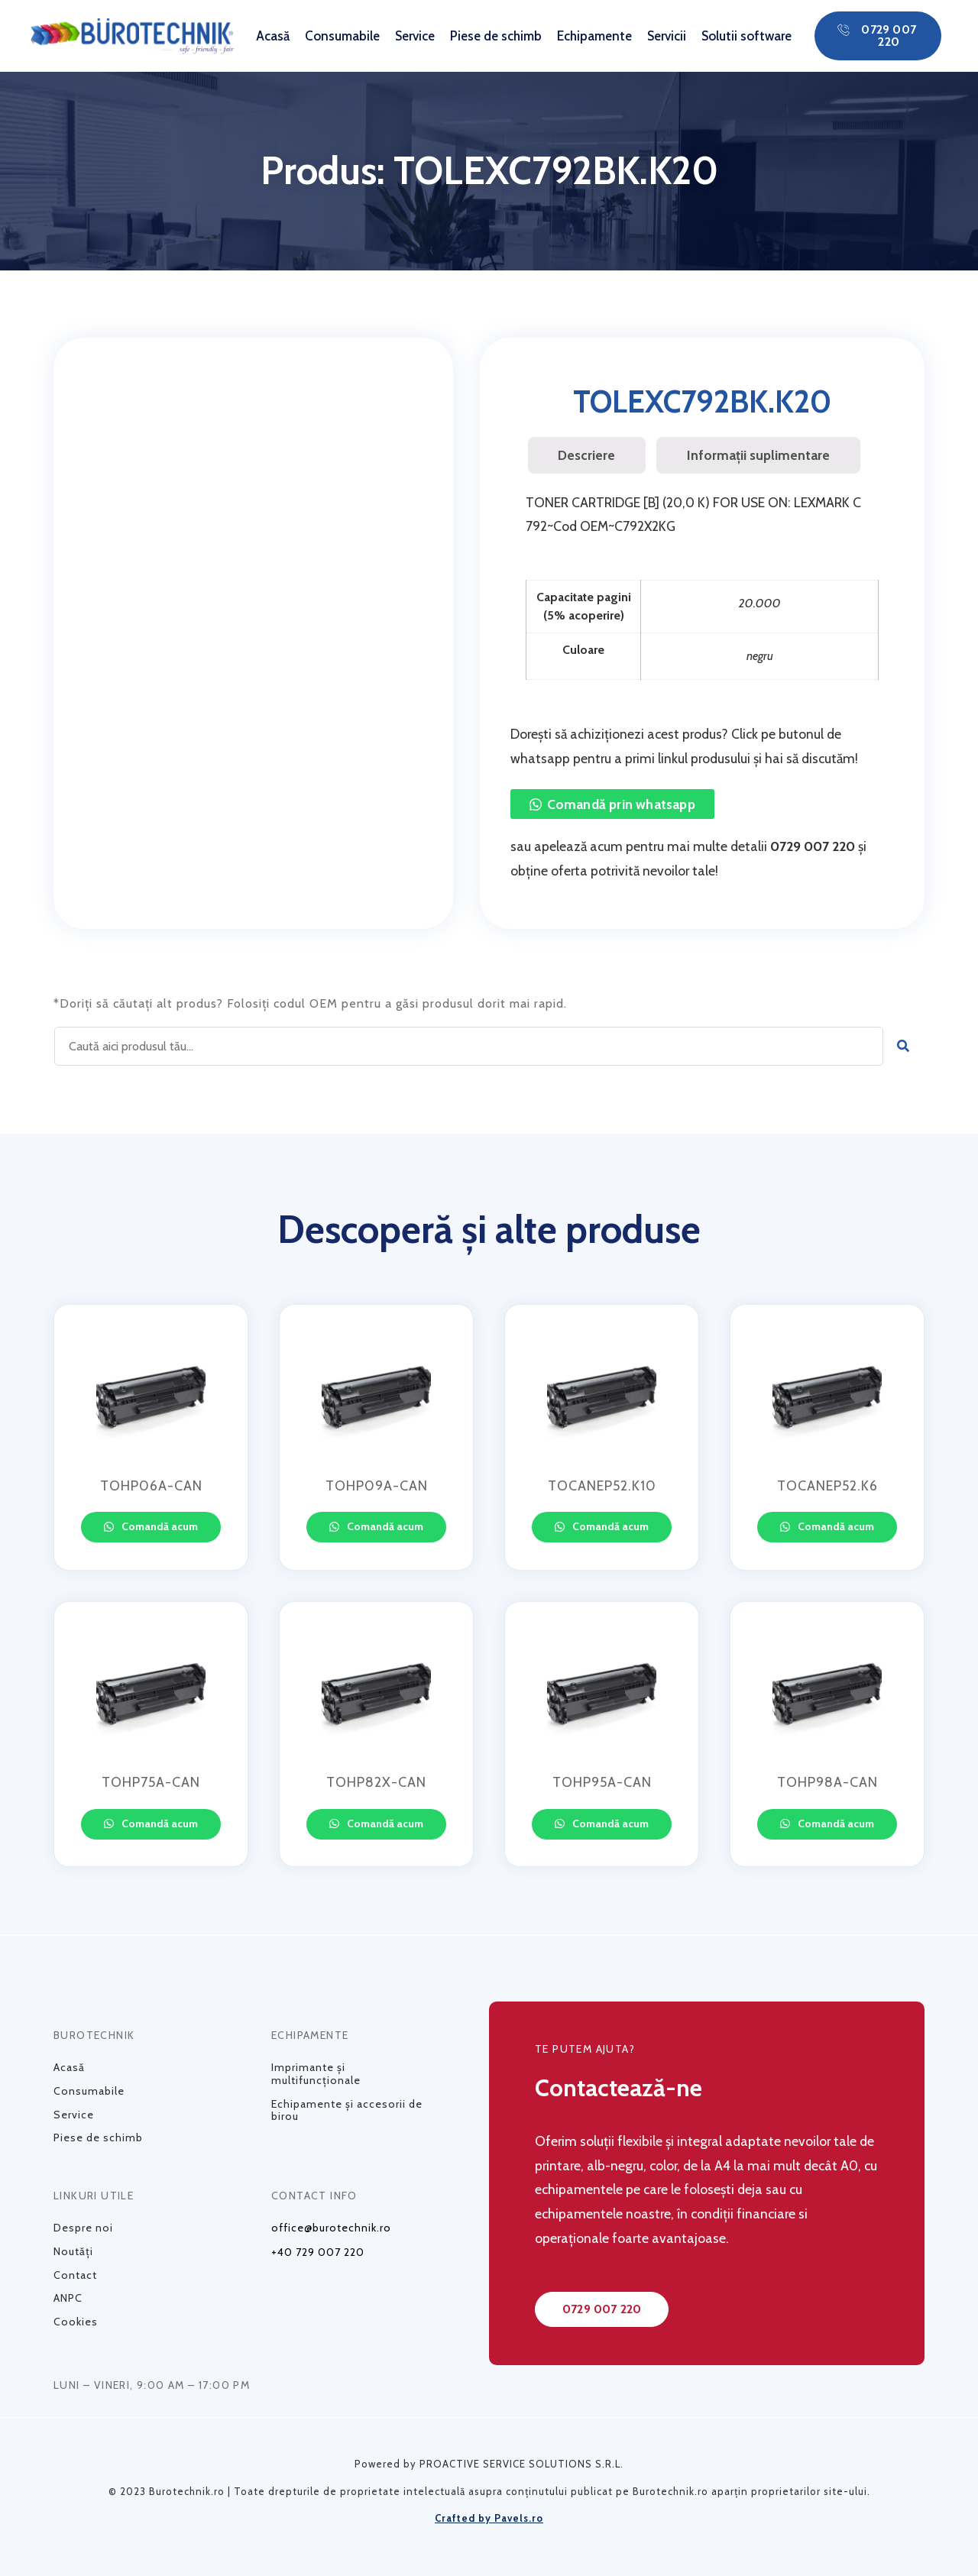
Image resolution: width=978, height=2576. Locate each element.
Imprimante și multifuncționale (316, 2073)
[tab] (587, 455)
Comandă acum (158, 1526)
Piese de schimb (496, 36)
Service (415, 36)
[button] (877, 35)
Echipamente (594, 36)
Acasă (273, 36)
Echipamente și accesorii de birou (347, 2110)
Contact (75, 2275)
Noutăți (73, 2251)
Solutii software (746, 36)
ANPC (68, 2298)
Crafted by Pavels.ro (489, 2518)
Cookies (75, 2321)
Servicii (666, 36)
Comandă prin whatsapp (621, 804)
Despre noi (83, 2228)
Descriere (586, 455)
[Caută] (903, 1046)
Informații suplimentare (758, 455)
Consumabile (342, 36)
